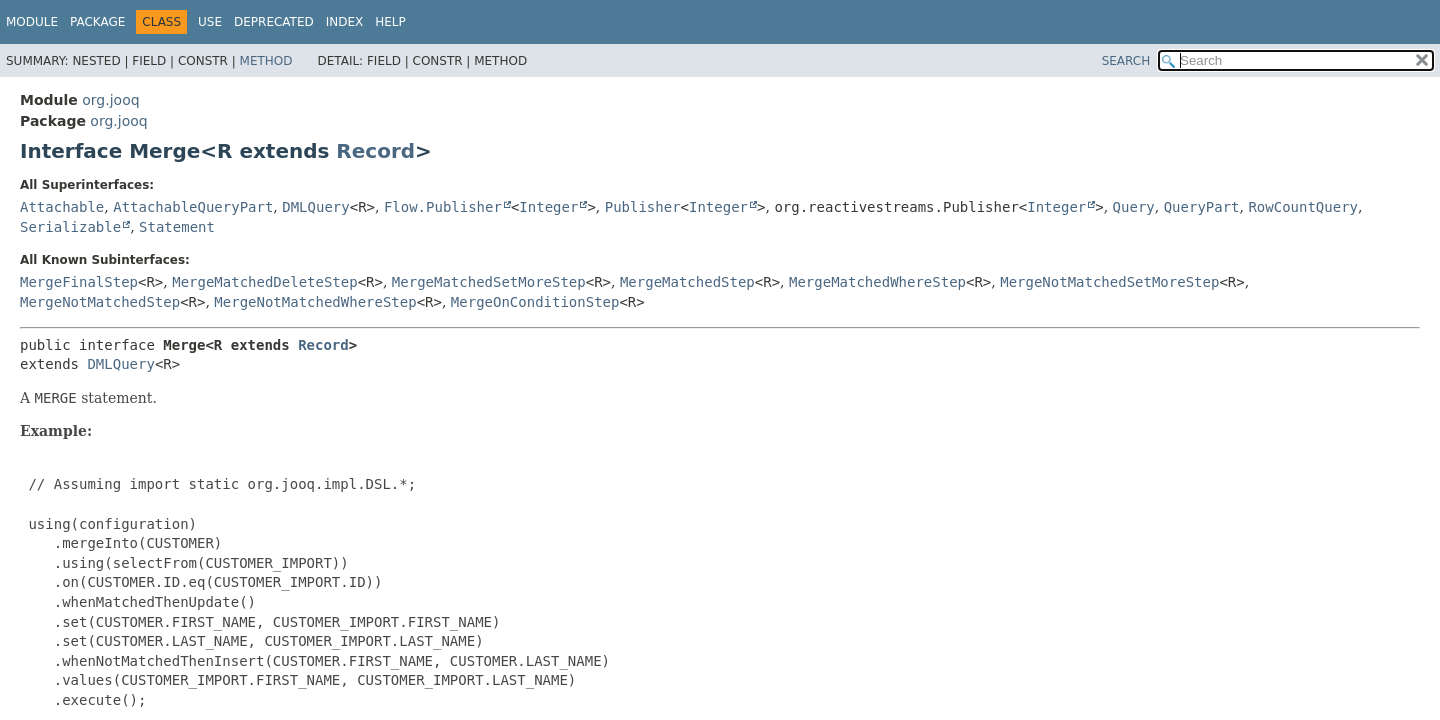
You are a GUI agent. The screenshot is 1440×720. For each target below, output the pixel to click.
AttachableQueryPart (193, 207)
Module (32, 22)
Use (210, 22)
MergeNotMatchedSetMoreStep (1109, 282)
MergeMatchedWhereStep (877, 282)
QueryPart (1202, 207)
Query (1134, 207)
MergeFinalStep (79, 282)
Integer (548, 207)
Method (266, 61)
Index (345, 22)
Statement (177, 227)
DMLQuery (315, 207)
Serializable (70, 227)
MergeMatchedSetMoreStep (489, 282)
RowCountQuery (1303, 207)
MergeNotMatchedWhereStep (315, 302)
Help (390, 22)
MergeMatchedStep (687, 282)
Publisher (643, 207)
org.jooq (110, 100)
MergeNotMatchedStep (100, 302)
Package (97, 22)
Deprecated (274, 22)
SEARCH (1126, 61)
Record (375, 151)
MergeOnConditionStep (535, 302)
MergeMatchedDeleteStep (264, 282)
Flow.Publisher (443, 207)
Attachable (62, 207)
